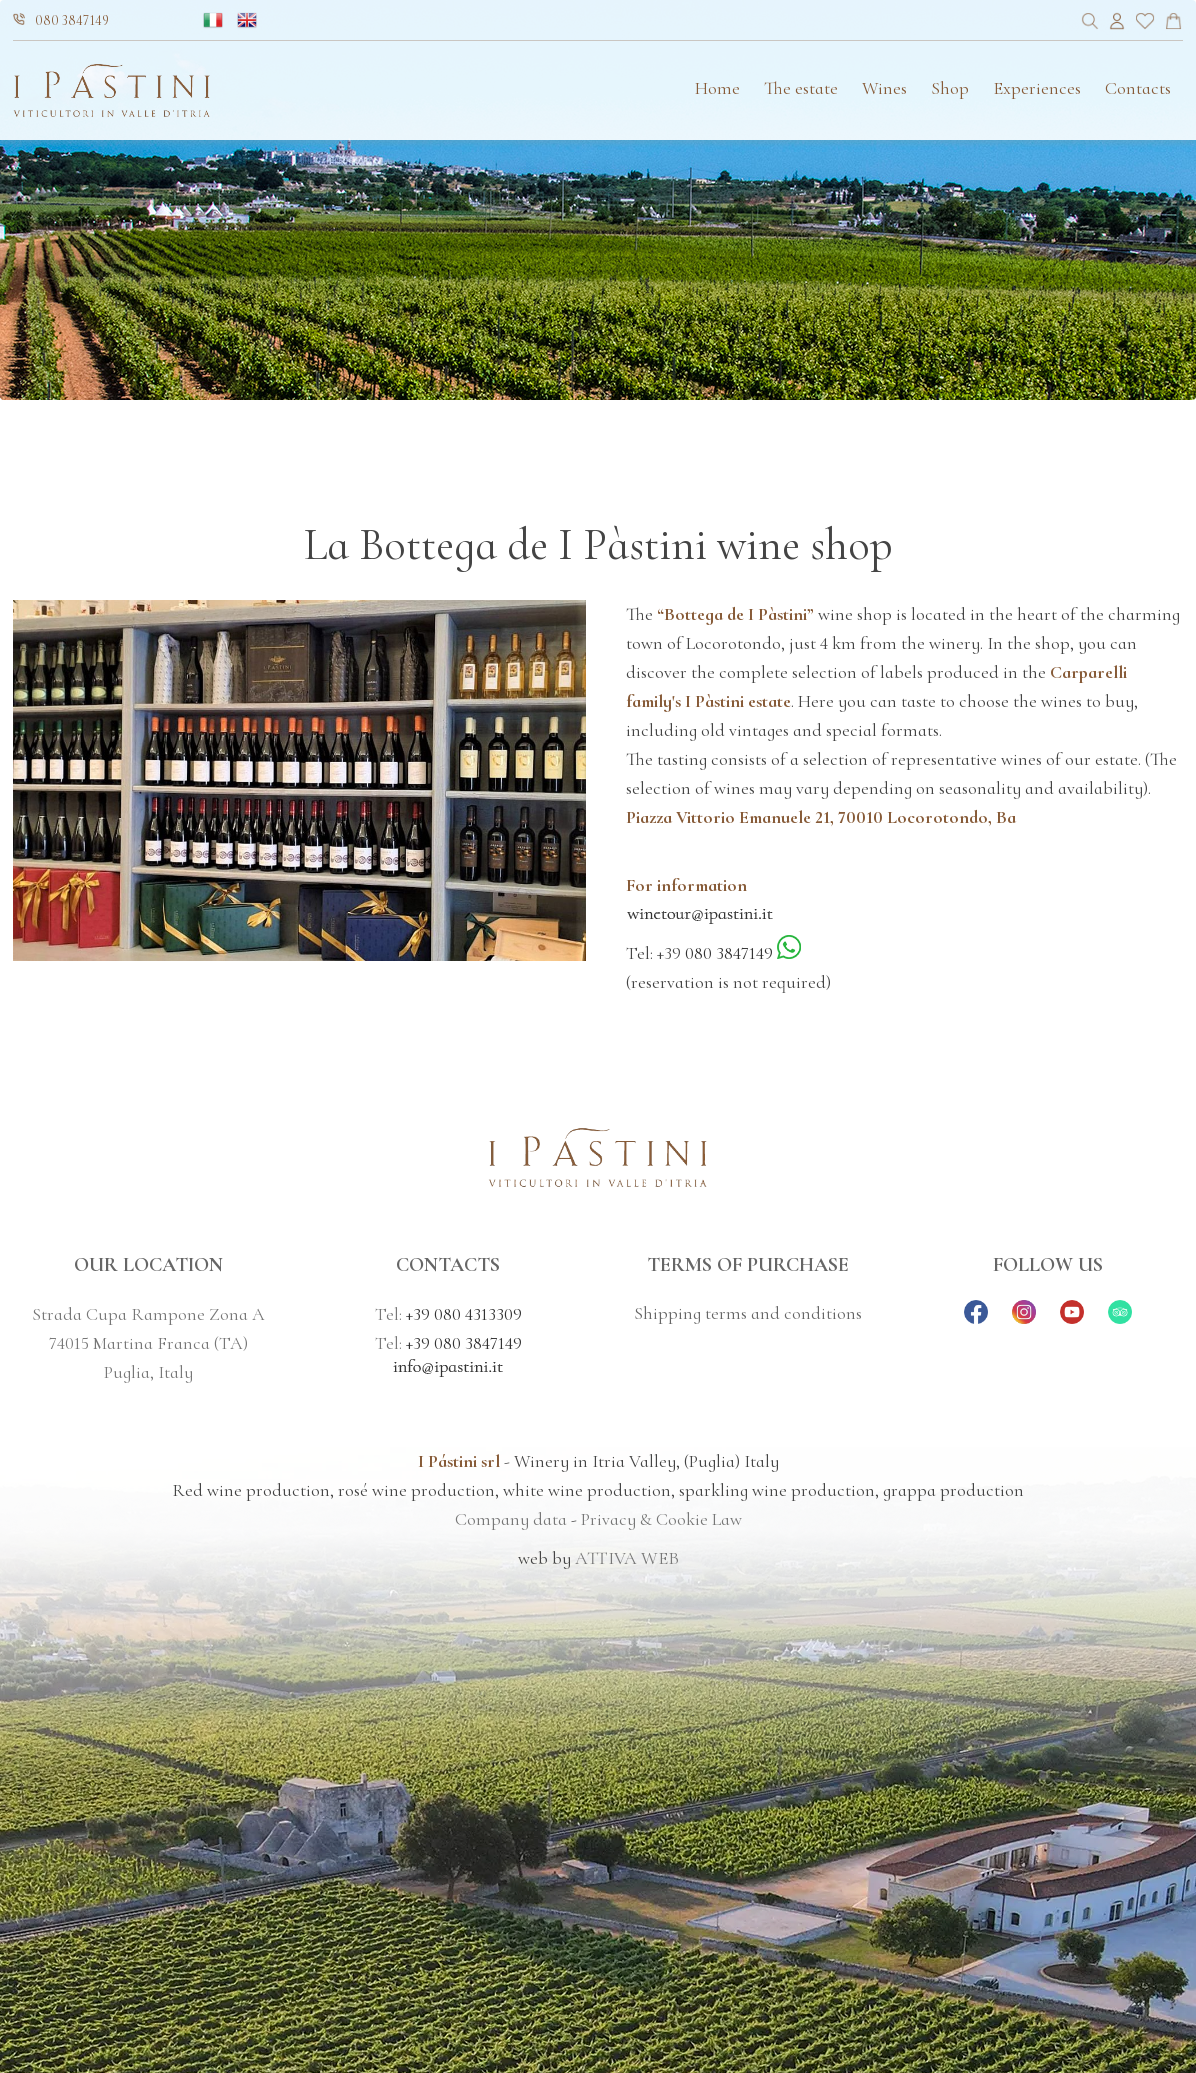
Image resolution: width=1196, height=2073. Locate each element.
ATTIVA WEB (627, 1558)
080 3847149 (61, 20)
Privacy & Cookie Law (661, 1519)
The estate (801, 88)
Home (717, 88)
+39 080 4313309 (464, 1314)
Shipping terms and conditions (748, 1313)
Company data (511, 1519)
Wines (884, 88)
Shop (950, 88)
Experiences (1037, 88)
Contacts (1138, 88)
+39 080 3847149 (464, 1343)
